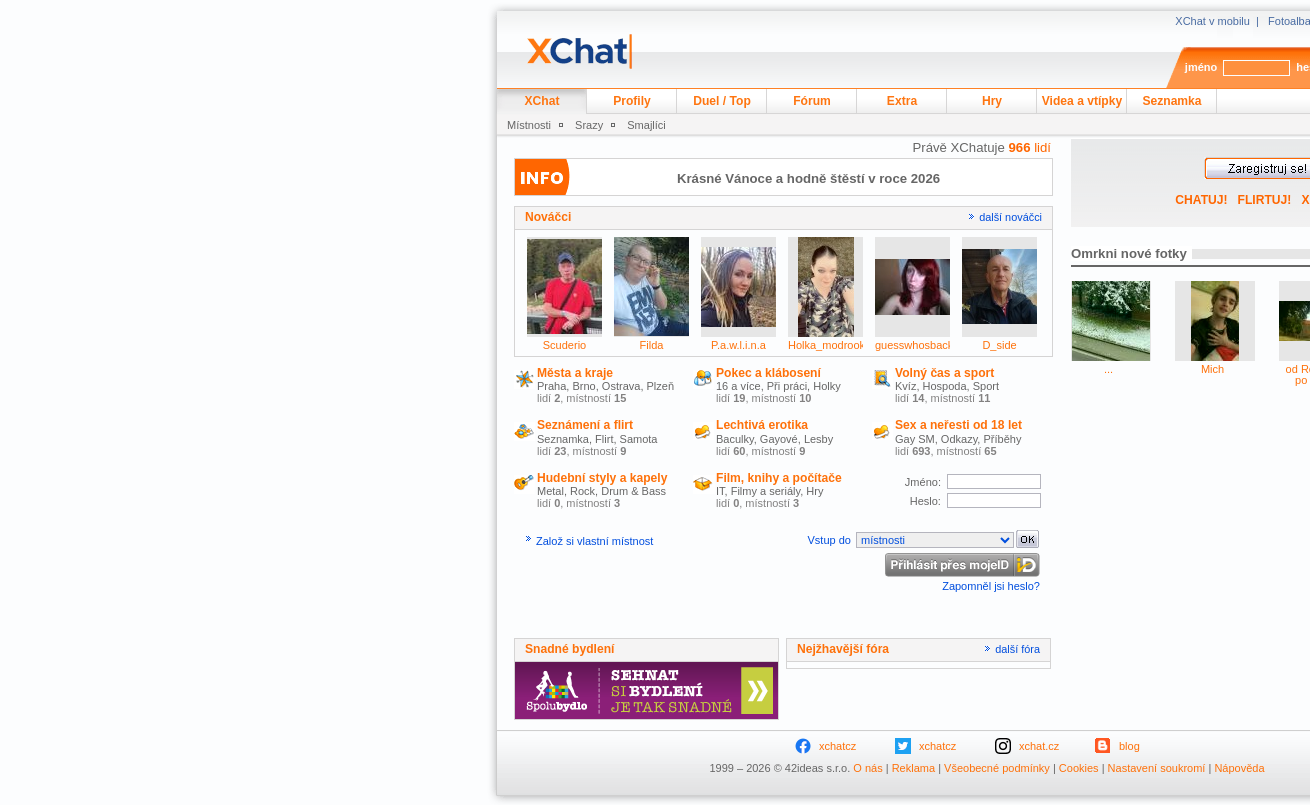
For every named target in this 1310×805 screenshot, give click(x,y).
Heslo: (927, 501)
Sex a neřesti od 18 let (958, 425)
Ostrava (621, 386)
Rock (582, 491)
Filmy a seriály (765, 491)
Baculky (735, 439)
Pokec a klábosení (768, 373)
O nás (867, 768)
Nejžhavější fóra (843, 649)
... (1108, 369)
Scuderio (564, 345)
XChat (542, 101)
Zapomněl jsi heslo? (991, 586)
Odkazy (959, 439)
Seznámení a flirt (585, 425)
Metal (550, 491)
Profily (632, 101)
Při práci (787, 386)
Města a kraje (575, 373)
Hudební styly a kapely (602, 478)
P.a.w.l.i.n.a (738, 345)
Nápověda (1239, 768)
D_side (999, 345)
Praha (551, 386)
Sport (986, 386)
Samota (639, 439)
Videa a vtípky (1082, 101)
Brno (583, 386)
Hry (992, 101)
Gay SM (915, 439)
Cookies (1079, 768)
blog (1129, 746)
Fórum (812, 101)
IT (720, 491)
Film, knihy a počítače (779, 478)
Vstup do (831, 540)
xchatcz (837, 746)
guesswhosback (914, 345)
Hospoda (945, 386)
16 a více (738, 386)
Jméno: (924, 482)
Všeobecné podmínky (997, 768)
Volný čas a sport (944, 373)
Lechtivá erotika (762, 425)
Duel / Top (722, 101)
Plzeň (661, 386)
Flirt (604, 439)
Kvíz (905, 386)
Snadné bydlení (569, 649)
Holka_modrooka (829, 345)
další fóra (1017, 649)
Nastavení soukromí (1157, 768)
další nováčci (1010, 217)
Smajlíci (646, 125)
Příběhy (1002, 439)
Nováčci (548, 217)
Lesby (818, 439)
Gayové (779, 439)
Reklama (913, 768)
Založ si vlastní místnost (594, 541)
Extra (902, 101)
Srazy (589, 125)
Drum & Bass (633, 491)
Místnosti (529, 125)
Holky (827, 386)
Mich (1212, 369)
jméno (1201, 67)
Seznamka (1171, 101)
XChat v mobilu (1212, 21)
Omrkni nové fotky (1129, 253)
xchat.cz (1039, 746)
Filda (652, 345)
